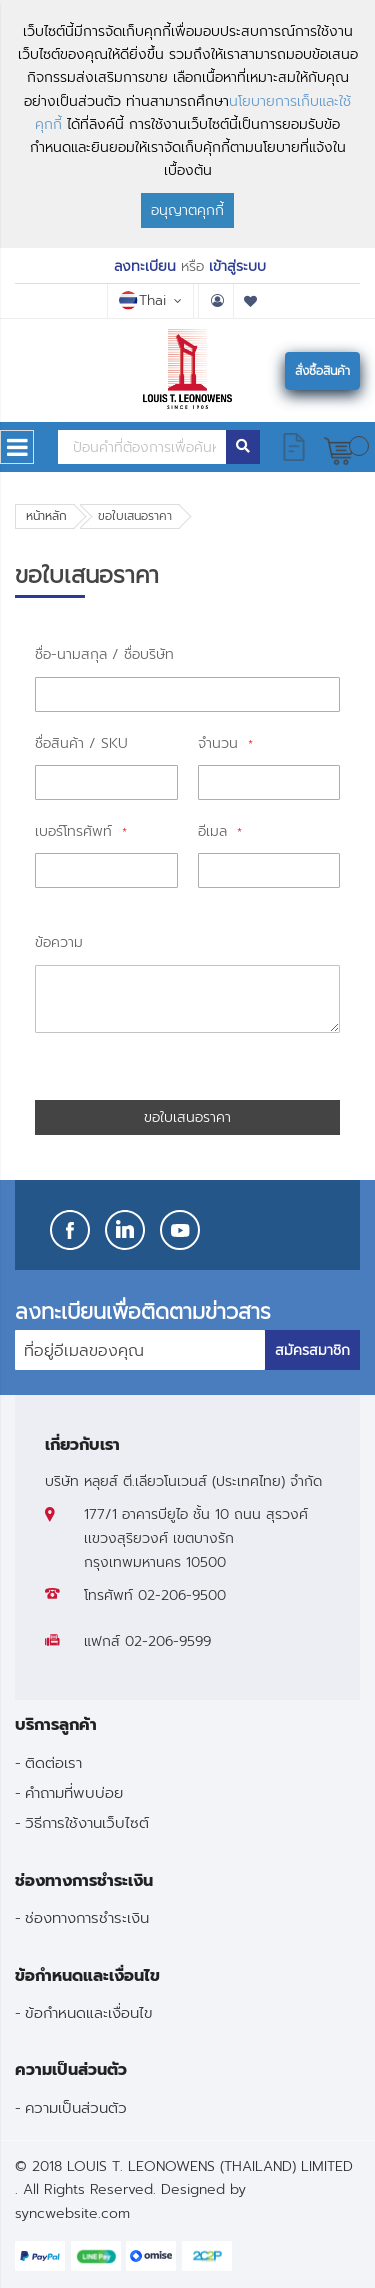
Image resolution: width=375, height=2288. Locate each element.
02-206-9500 (182, 1595)
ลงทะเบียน (145, 266)
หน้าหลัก (46, 516)
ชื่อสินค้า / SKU (81, 743)
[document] (187, 124)
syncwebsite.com (72, 2213)
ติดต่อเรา (53, 1762)
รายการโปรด (251, 301)
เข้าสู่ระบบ (237, 266)
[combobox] (142, 447)
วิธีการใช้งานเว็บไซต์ (87, 1822)
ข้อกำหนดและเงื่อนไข (89, 2012)
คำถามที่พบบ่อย (74, 1792)
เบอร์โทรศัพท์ (76, 831)
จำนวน (220, 743)
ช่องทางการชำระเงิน (87, 1917)
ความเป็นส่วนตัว (76, 2107)
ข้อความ (59, 942)
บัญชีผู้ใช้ (216, 301)
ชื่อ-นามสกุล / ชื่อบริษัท (104, 654)
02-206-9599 (168, 1641)
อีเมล (215, 831)
